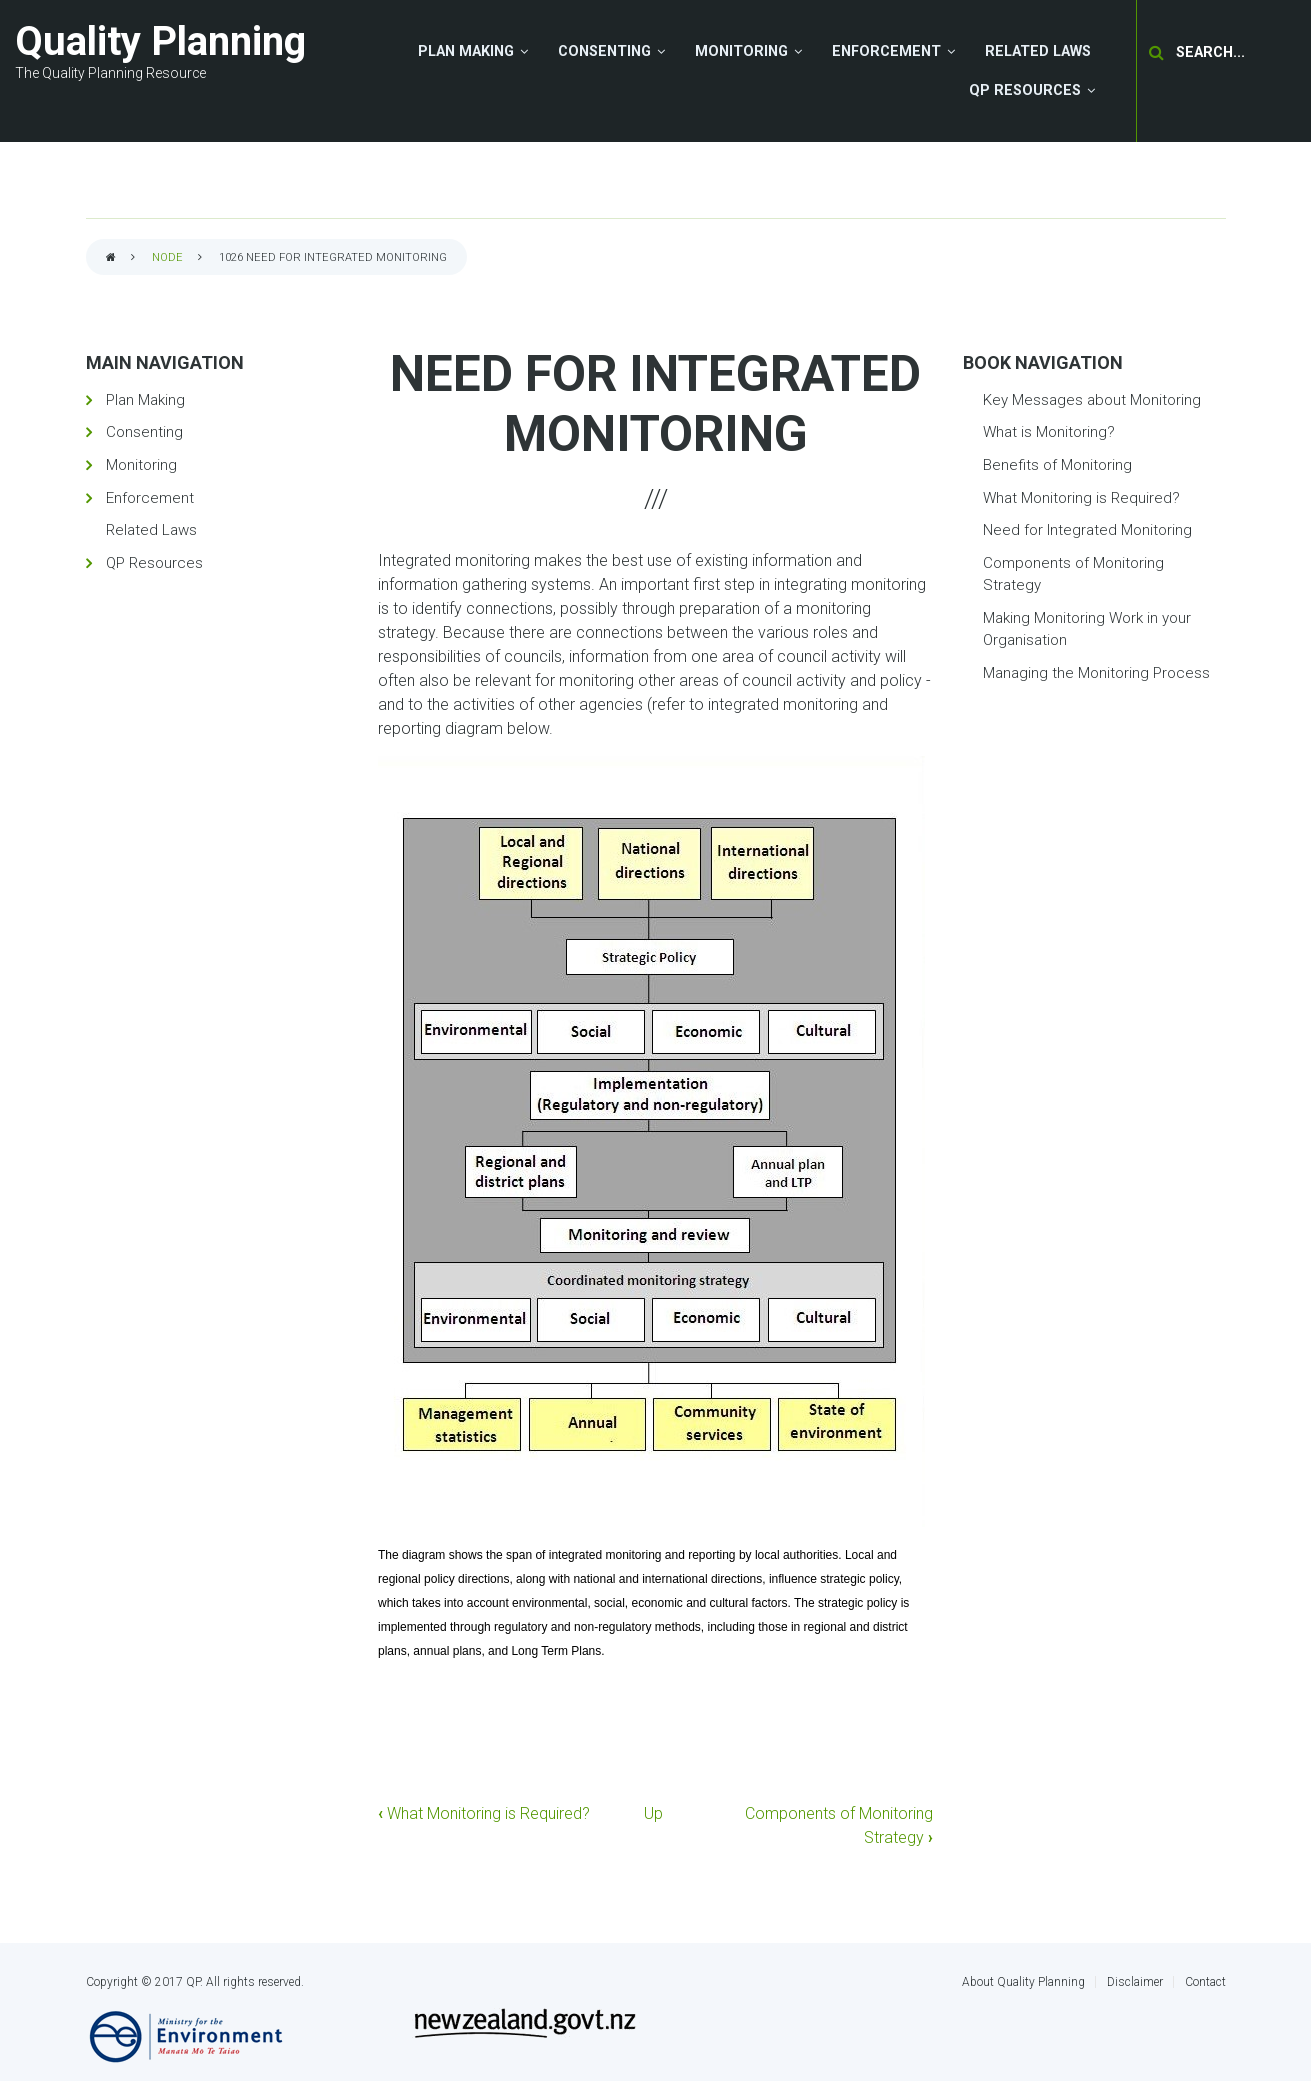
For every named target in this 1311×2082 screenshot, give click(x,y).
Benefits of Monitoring (1057, 465)
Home (111, 258)
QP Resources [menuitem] (1025, 90)
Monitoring (141, 465)
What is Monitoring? (1049, 432)
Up (653, 1813)
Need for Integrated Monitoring (1087, 530)
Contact (1205, 1982)
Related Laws (151, 530)
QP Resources (154, 563)
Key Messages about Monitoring (1092, 400)
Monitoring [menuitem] (741, 51)
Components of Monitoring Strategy (1073, 574)
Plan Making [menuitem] (466, 51)
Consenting (144, 432)
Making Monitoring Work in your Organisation (1087, 629)
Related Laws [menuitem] (1038, 51)
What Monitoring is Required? (484, 1813)
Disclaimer (1135, 1982)
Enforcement (150, 498)
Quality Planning (160, 41)
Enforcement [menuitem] (886, 51)
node (167, 257)
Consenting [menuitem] (604, 51)
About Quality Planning (1023, 1982)
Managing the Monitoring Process (1096, 673)
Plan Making (145, 400)
